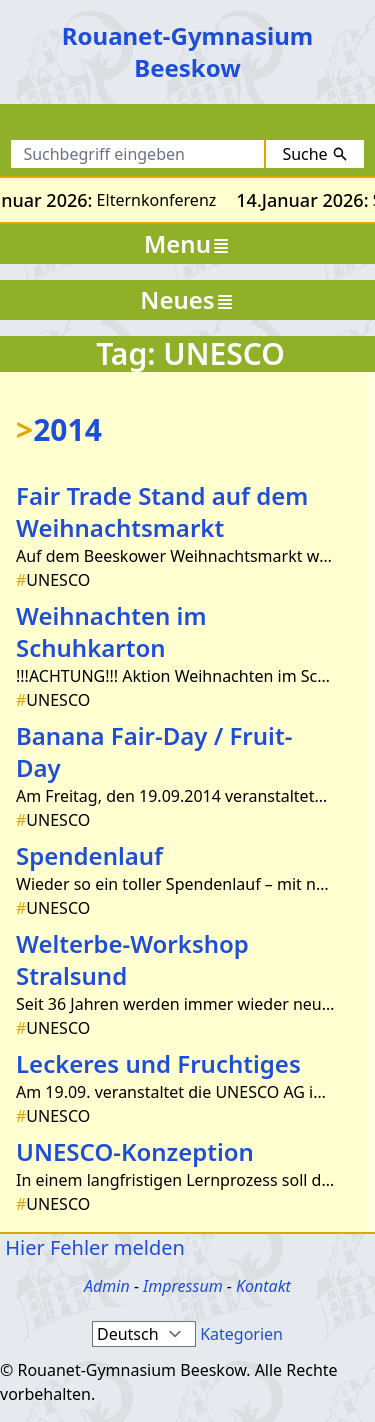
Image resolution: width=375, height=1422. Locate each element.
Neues (187, 299)
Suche (314, 154)
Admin (107, 1286)
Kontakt (263, 1286)
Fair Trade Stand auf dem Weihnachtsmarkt (162, 511)
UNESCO (53, 580)
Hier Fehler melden (92, 1247)
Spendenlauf (89, 855)
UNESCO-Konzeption (135, 1151)
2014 (59, 429)
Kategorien (241, 1334)
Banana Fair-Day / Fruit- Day (154, 751)
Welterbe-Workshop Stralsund (132, 959)
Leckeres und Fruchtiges (158, 1063)
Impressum (183, 1286)
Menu (187, 243)
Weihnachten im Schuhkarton (111, 631)
